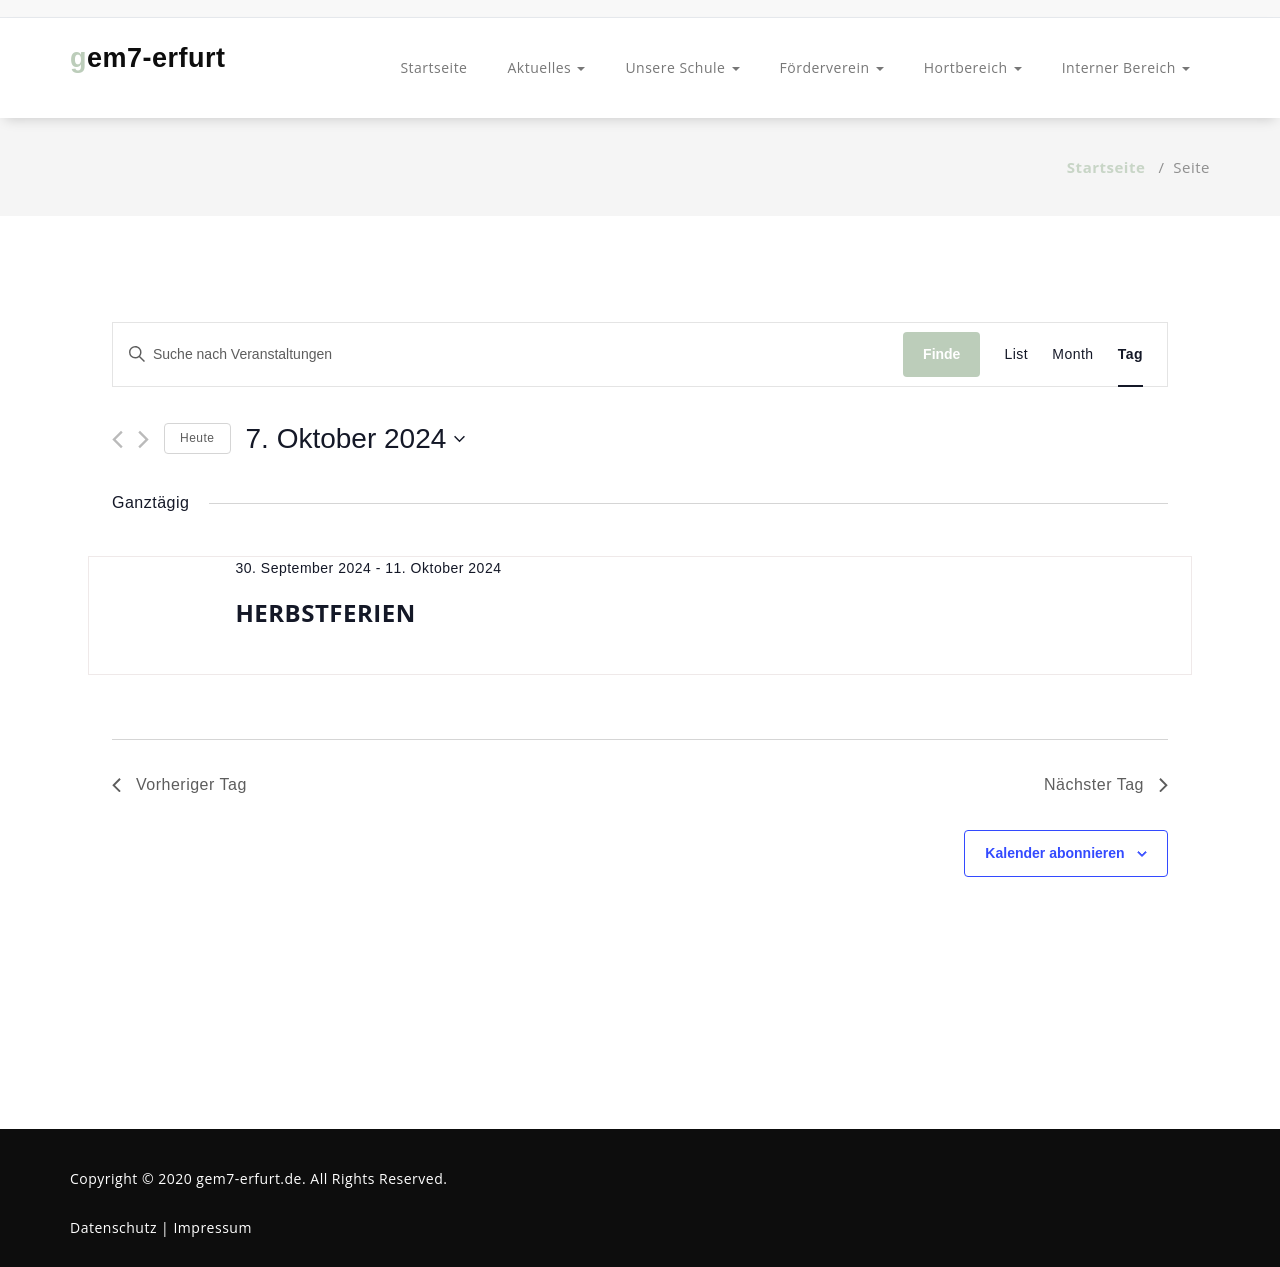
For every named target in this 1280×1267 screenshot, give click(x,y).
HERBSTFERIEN (325, 612)
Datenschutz (113, 1227)
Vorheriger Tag (179, 784)
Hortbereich (973, 67)
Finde (941, 354)
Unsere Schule (682, 67)
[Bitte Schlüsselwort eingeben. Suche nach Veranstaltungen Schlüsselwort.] (508, 354)
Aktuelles (546, 67)
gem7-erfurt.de (249, 1178)
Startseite (433, 67)
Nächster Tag (1106, 784)
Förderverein (832, 67)
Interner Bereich (1126, 67)
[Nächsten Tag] (143, 439)
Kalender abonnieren (1054, 853)
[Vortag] (117, 439)
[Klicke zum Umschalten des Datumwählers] (356, 439)
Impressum (212, 1227)
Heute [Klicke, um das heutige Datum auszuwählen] (197, 438)
